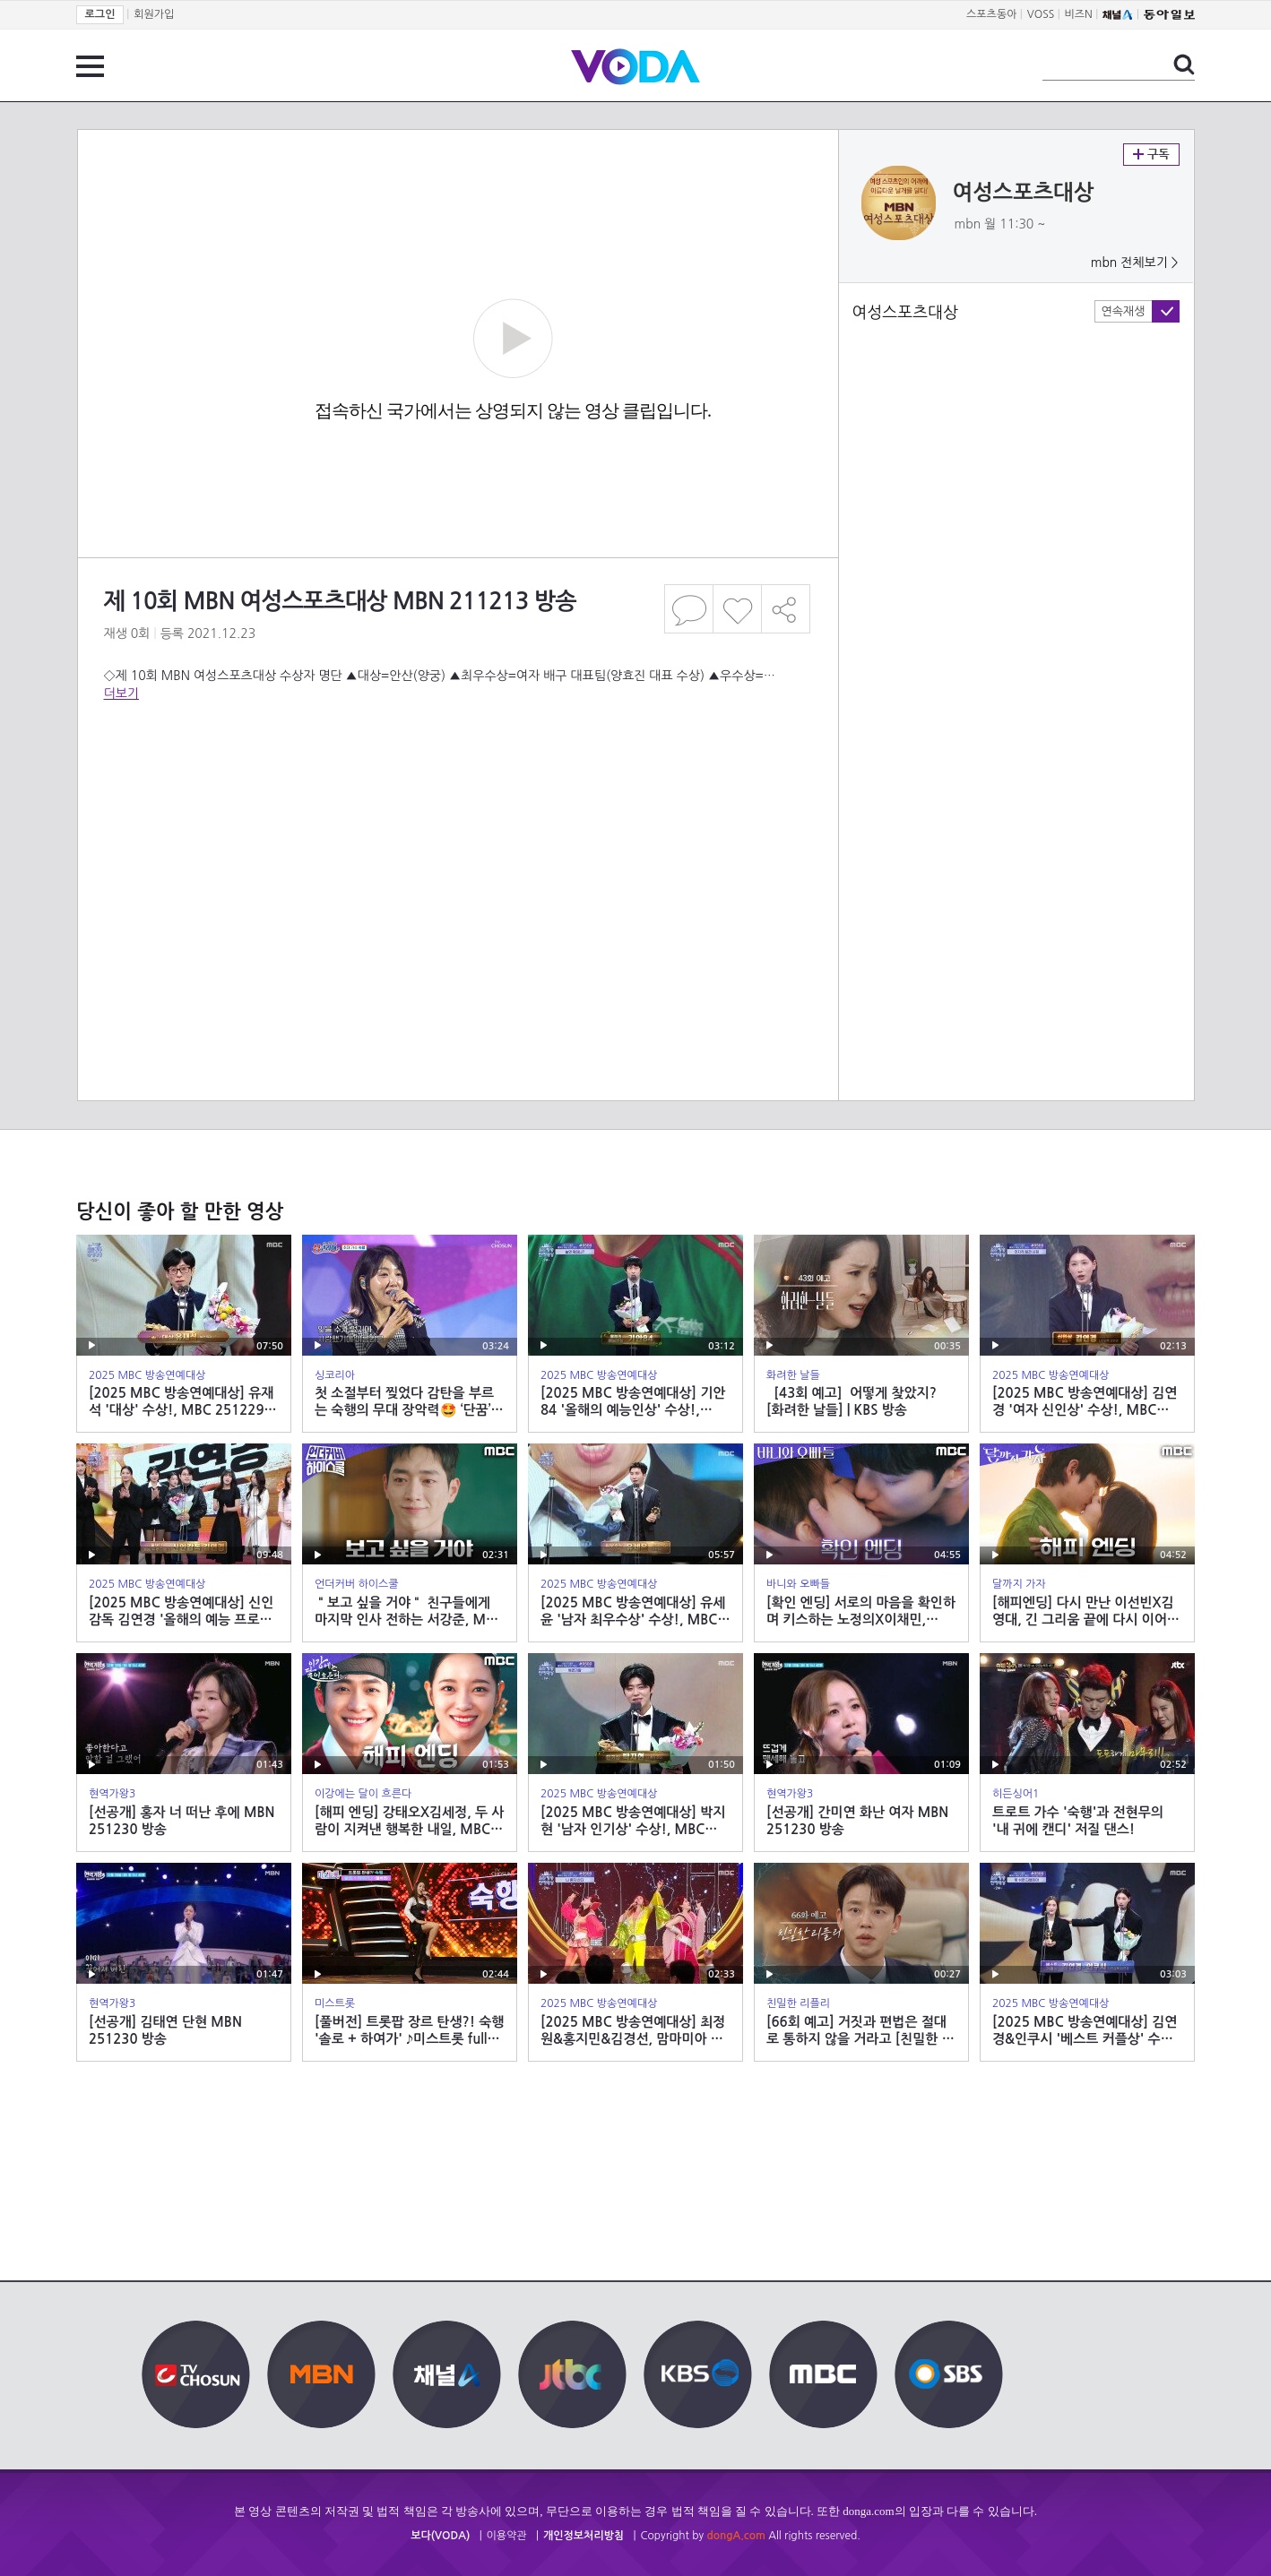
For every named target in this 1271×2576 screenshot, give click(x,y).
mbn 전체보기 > (1135, 262)
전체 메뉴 (90, 66)
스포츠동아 (991, 14)
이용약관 (507, 2535)
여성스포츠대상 (1023, 192)
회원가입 (154, 14)
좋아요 (737, 608)
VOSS (1041, 14)
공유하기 (786, 608)
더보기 (121, 693)
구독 (1151, 154)
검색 (1184, 64)
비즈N (1079, 14)
